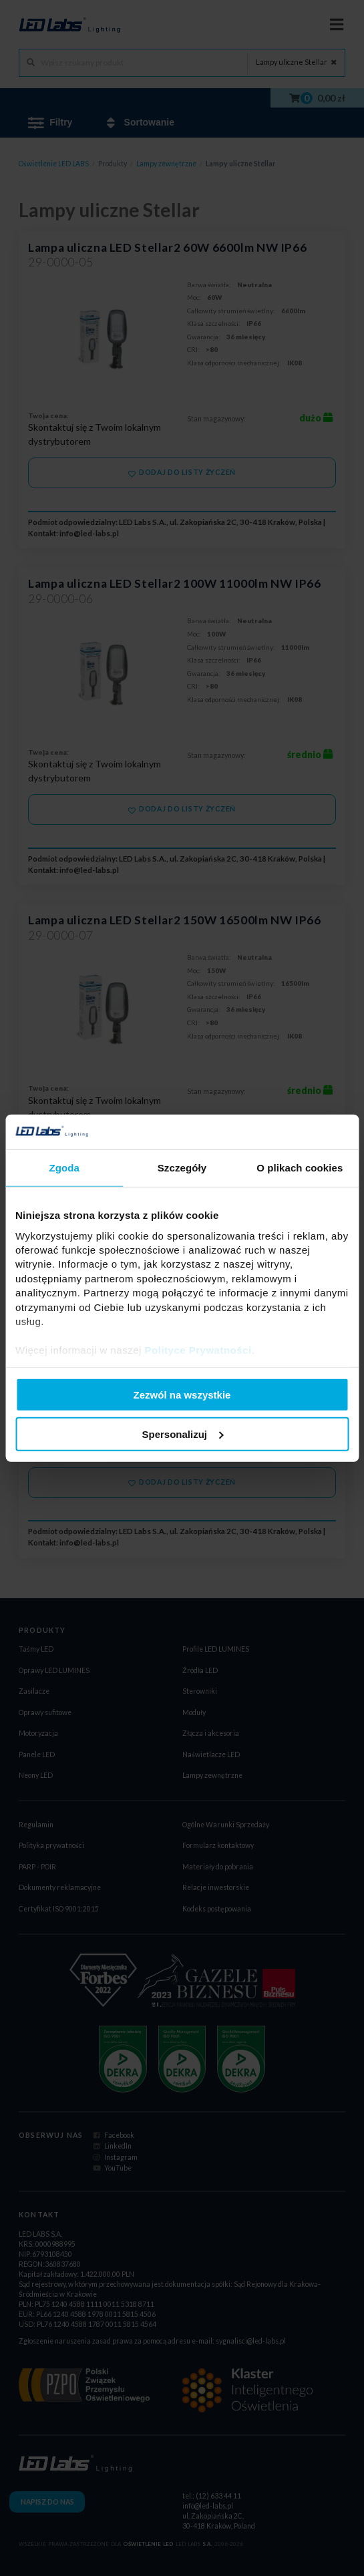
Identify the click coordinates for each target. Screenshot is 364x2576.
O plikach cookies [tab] (299, 1167)
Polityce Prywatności (198, 1350)
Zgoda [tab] (64, 1167)
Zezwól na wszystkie (182, 1395)
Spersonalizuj (182, 1434)
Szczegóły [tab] (182, 1167)
